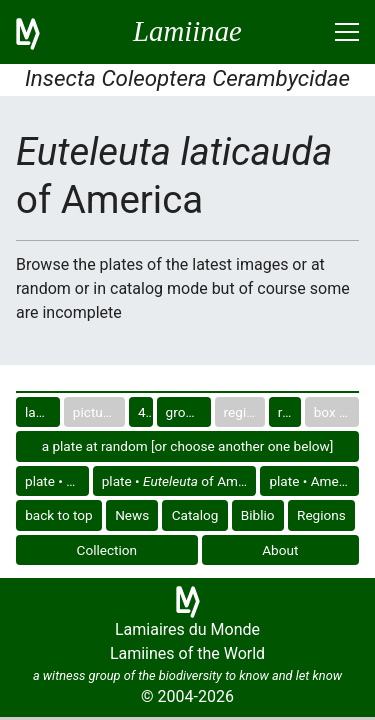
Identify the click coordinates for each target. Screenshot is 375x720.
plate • (56, 481)
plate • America (314, 481)
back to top (59, 515)
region (289, 412)
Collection (107, 550)
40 (145, 412)
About (280, 550)
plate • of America (179, 481)
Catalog (195, 515)
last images (42, 412)
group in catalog (188, 412)
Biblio (258, 515)
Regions (321, 515)
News (132, 515)
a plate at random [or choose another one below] (188, 446)
